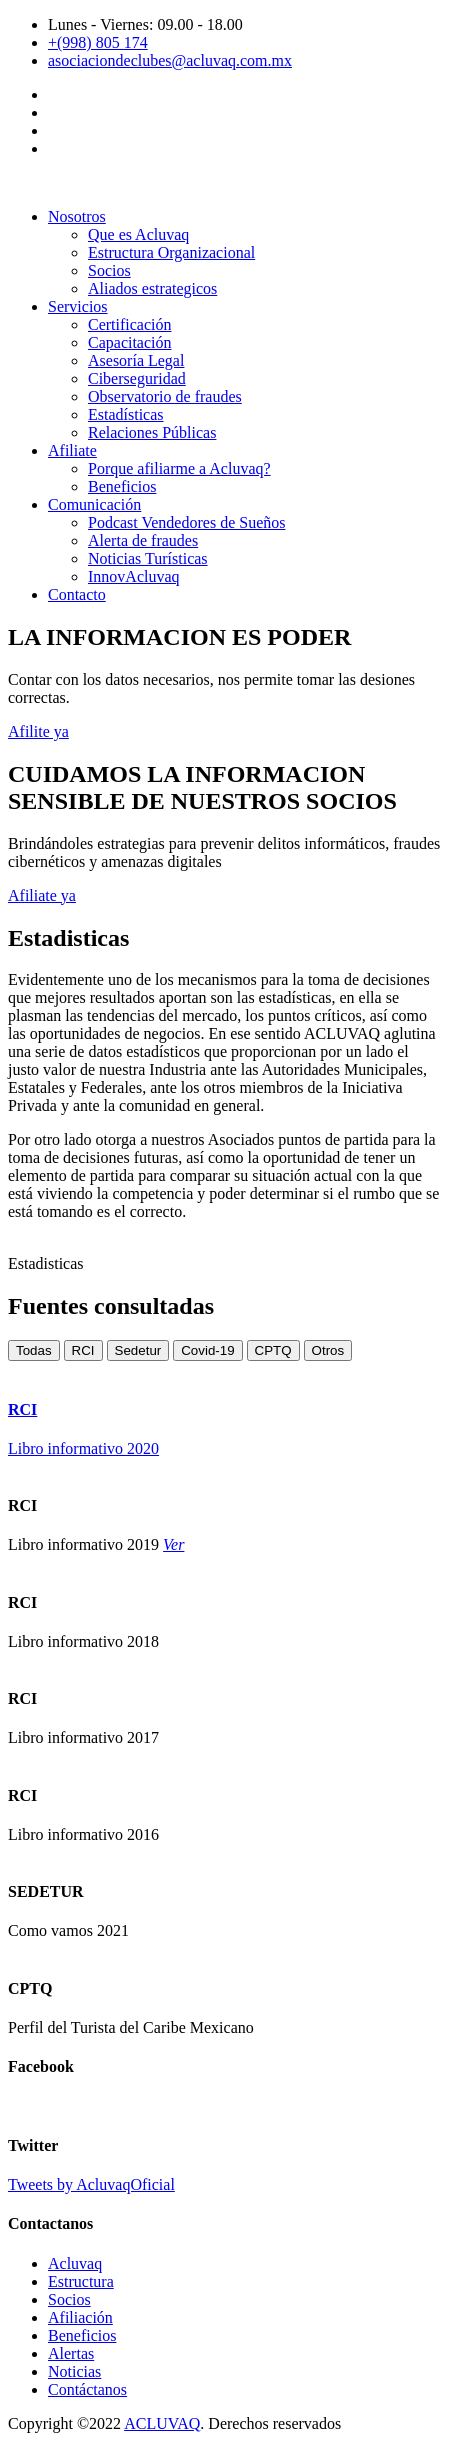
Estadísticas (126, 414)
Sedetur (138, 1350)
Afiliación (80, 2317)
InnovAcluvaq (134, 576)
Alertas (71, 2353)
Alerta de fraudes (143, 540)
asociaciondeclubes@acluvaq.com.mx (170, 60)
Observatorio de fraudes (165, 396)
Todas (34, 1350)
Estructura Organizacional (171, 252)
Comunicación (94, 504)
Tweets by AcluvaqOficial (91, 2184)
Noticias (74, 2371)
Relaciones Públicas (152, 432)
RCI (83, 1350)
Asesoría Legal (136, 360)
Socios (109, 270)
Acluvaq (75, 2263)
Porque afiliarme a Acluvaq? (179, 468)
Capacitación (130, 342)
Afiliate (72, 450)
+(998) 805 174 (98, 42)
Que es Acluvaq (138, 234)
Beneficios (122, 486)
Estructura (81, 2281)
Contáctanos (87, 2389)
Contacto (77, 594)
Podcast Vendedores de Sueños (186, 522)
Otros (328, 1350)
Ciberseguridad (137, 378)
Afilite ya (38, 731)
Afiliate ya (42, 895)
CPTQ (273, 1350)
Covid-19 (207, 1350)
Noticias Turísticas (148, 558)
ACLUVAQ (162, 2423)
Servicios (78, 306)
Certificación (130, 324)
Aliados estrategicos (152, 288)
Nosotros (77, 216)
